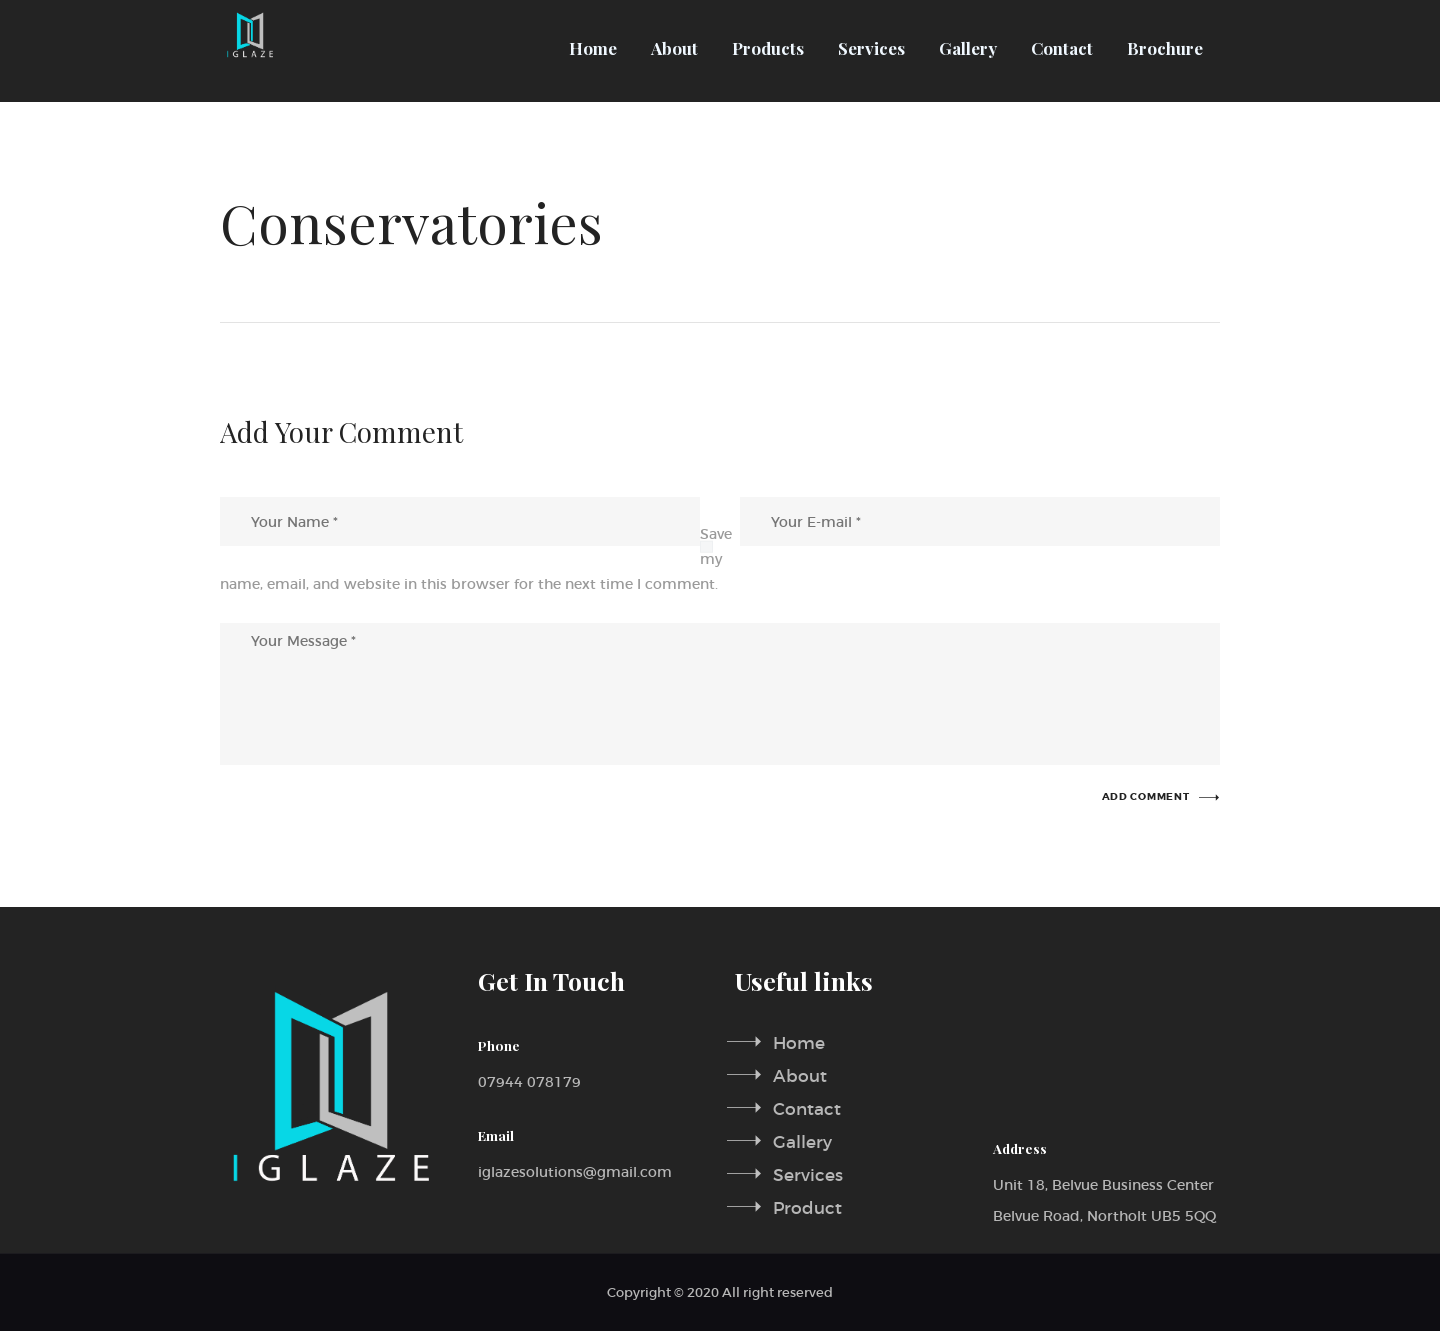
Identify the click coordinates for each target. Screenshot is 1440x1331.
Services (808, 1172)
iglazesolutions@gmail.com (575, 1172)
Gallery (802, 1140)
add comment (1146, 797)
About (800, 1075)
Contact (807, 1107)
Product (807, 1204)
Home (799, 1043)
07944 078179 (529, 1082)
